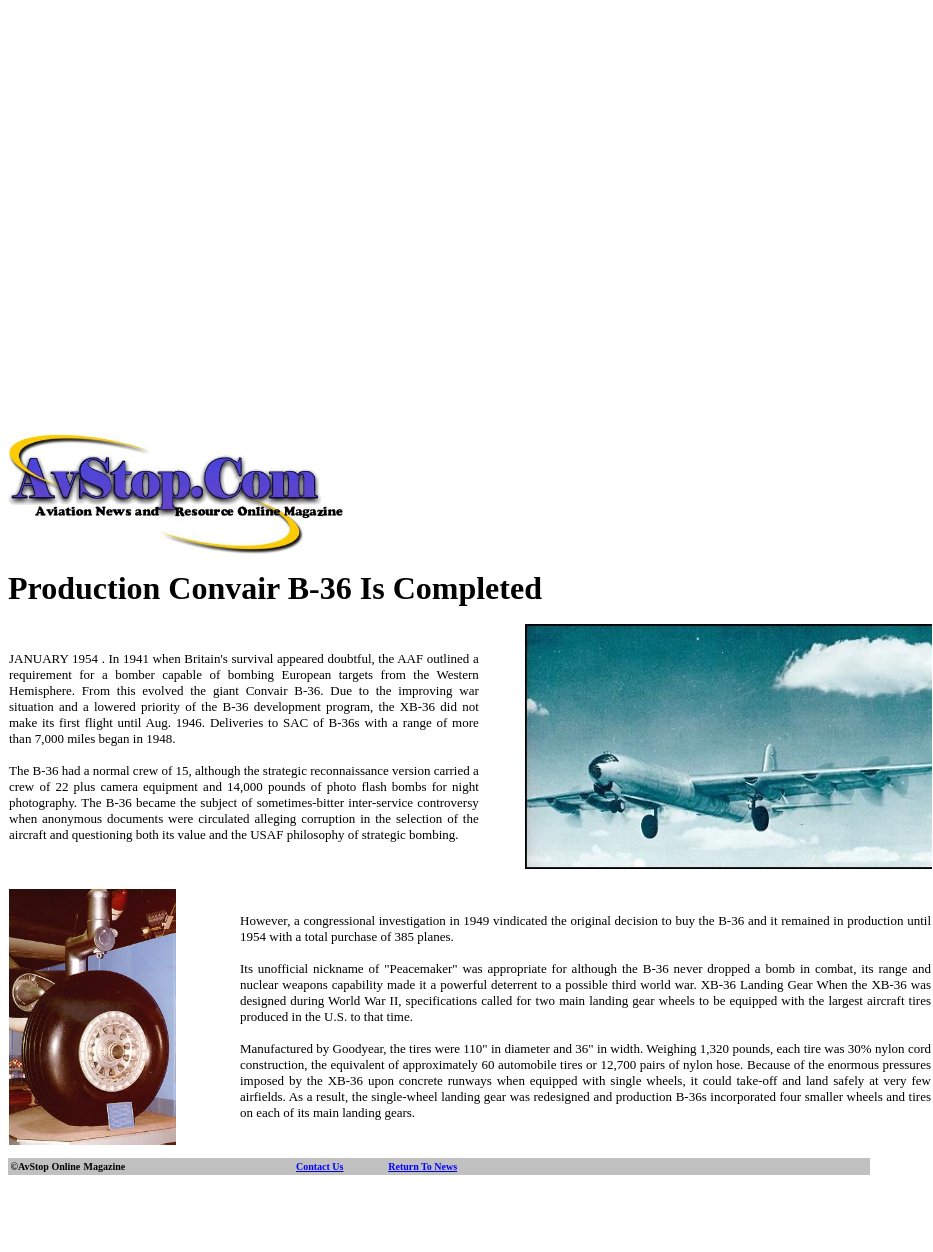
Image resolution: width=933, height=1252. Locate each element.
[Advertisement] (187, 195)
